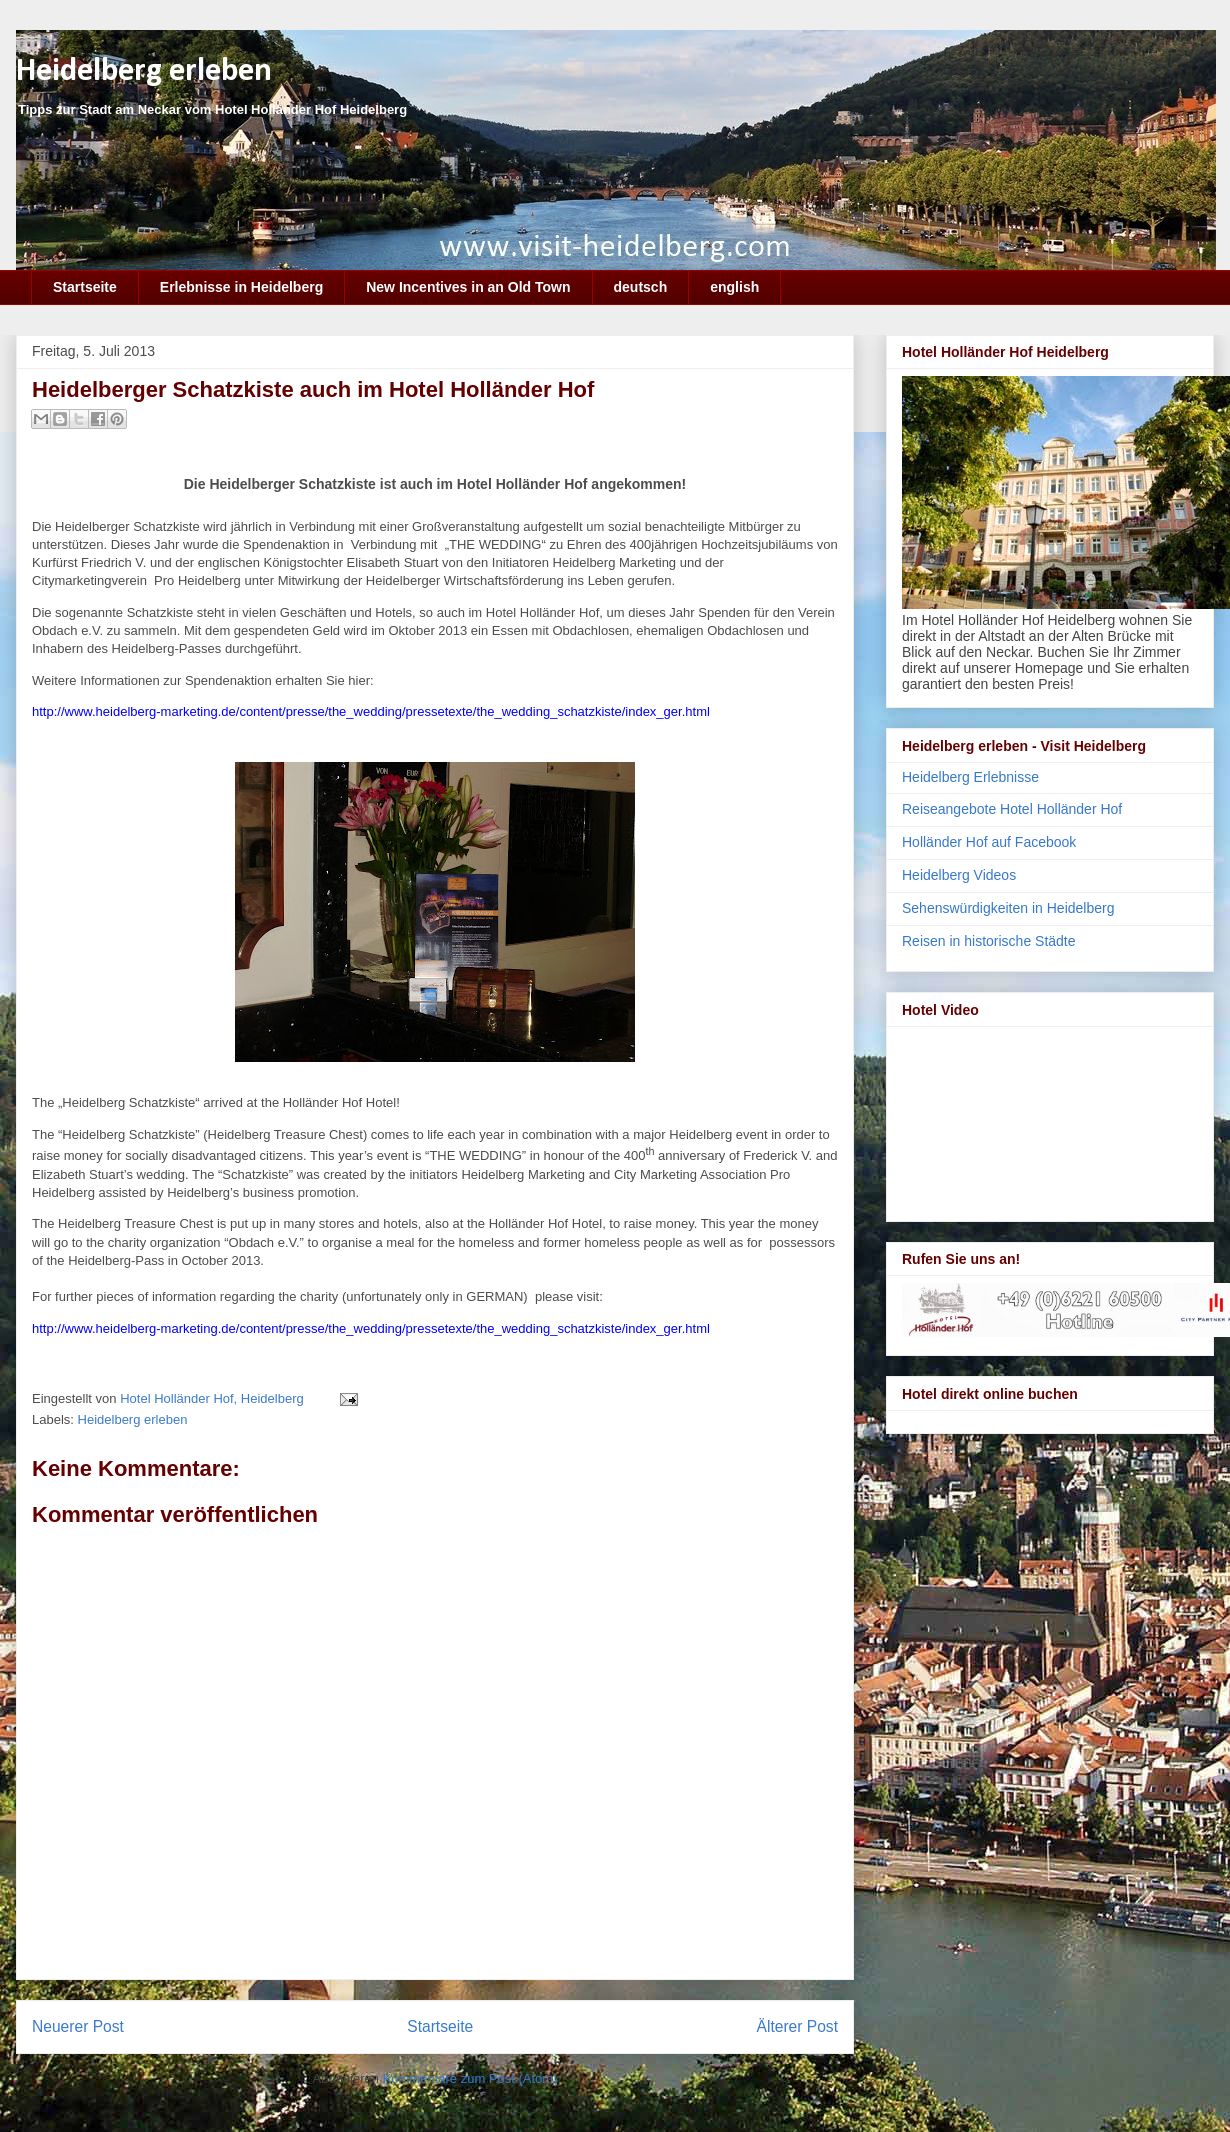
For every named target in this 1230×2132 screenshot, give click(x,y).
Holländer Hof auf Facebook (989, 842)
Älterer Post (797, 2026)
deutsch (641, 287)
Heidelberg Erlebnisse (970, 777)
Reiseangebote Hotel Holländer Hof (1012, 809)
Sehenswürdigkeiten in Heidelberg (1008, 908)
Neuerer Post (78, 2026)
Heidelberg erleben (144, 71)
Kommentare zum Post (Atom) (470, 2078)
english (734, 287)
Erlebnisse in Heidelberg (241, 287)
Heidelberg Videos (959, 875)
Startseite (85, 287)
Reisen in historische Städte (989, 941)
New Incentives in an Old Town (468, 287)
